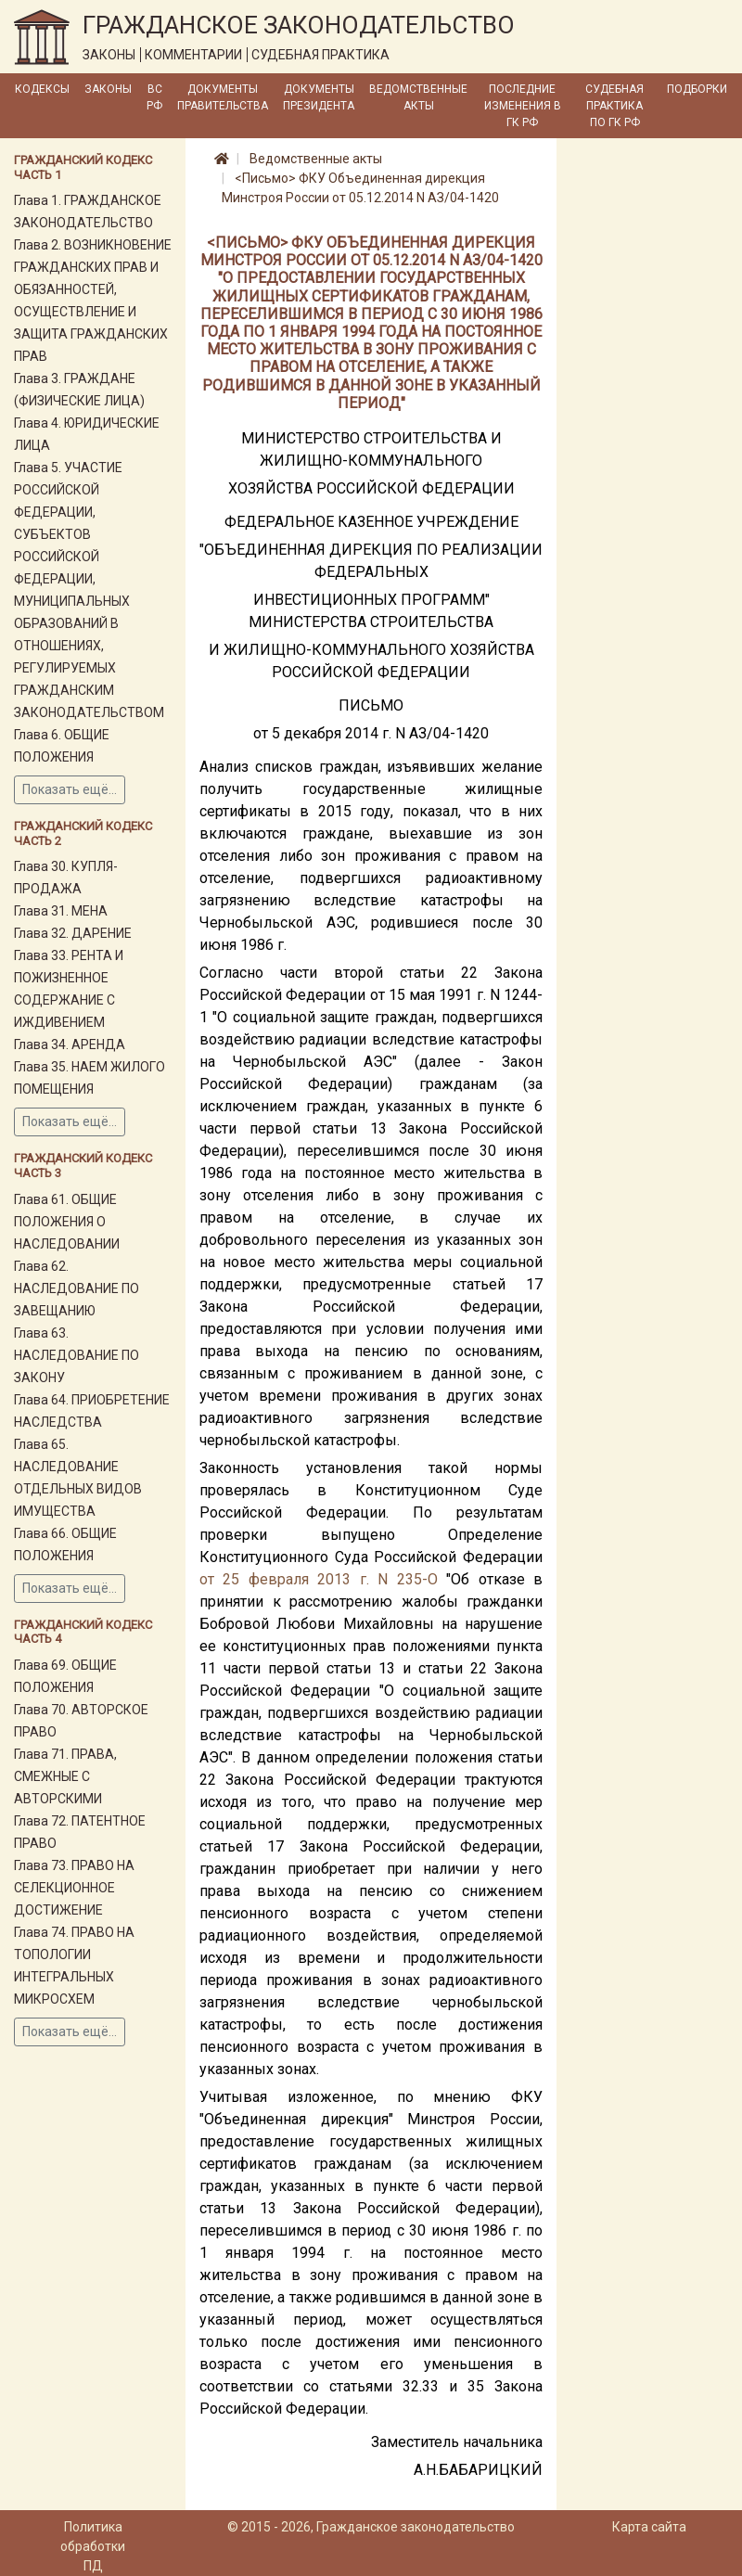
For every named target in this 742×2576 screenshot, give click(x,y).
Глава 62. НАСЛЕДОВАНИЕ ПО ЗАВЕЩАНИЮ (76, 1288)
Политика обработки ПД (92, 2546)
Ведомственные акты (418, 97)
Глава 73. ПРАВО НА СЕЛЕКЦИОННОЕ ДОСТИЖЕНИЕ (74, 1887)
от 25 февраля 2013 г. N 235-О (318, 1579)
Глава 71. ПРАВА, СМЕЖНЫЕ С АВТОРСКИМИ (65, 1776)
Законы (108, 89)
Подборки (697, 89)
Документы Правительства (222, 97)
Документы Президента (318, 97)
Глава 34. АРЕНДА (69, 1044)
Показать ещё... (69, 789)
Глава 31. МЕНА (61, 911)
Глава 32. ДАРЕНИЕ (73, 933)
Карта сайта (649, 2526)
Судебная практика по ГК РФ (614, 106)
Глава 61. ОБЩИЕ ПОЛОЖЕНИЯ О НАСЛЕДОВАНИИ (67, 1221)
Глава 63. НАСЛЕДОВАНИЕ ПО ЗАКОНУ (76, 1355)
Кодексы (42, 89)
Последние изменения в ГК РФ (522, 106)
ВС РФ (154, 97)
